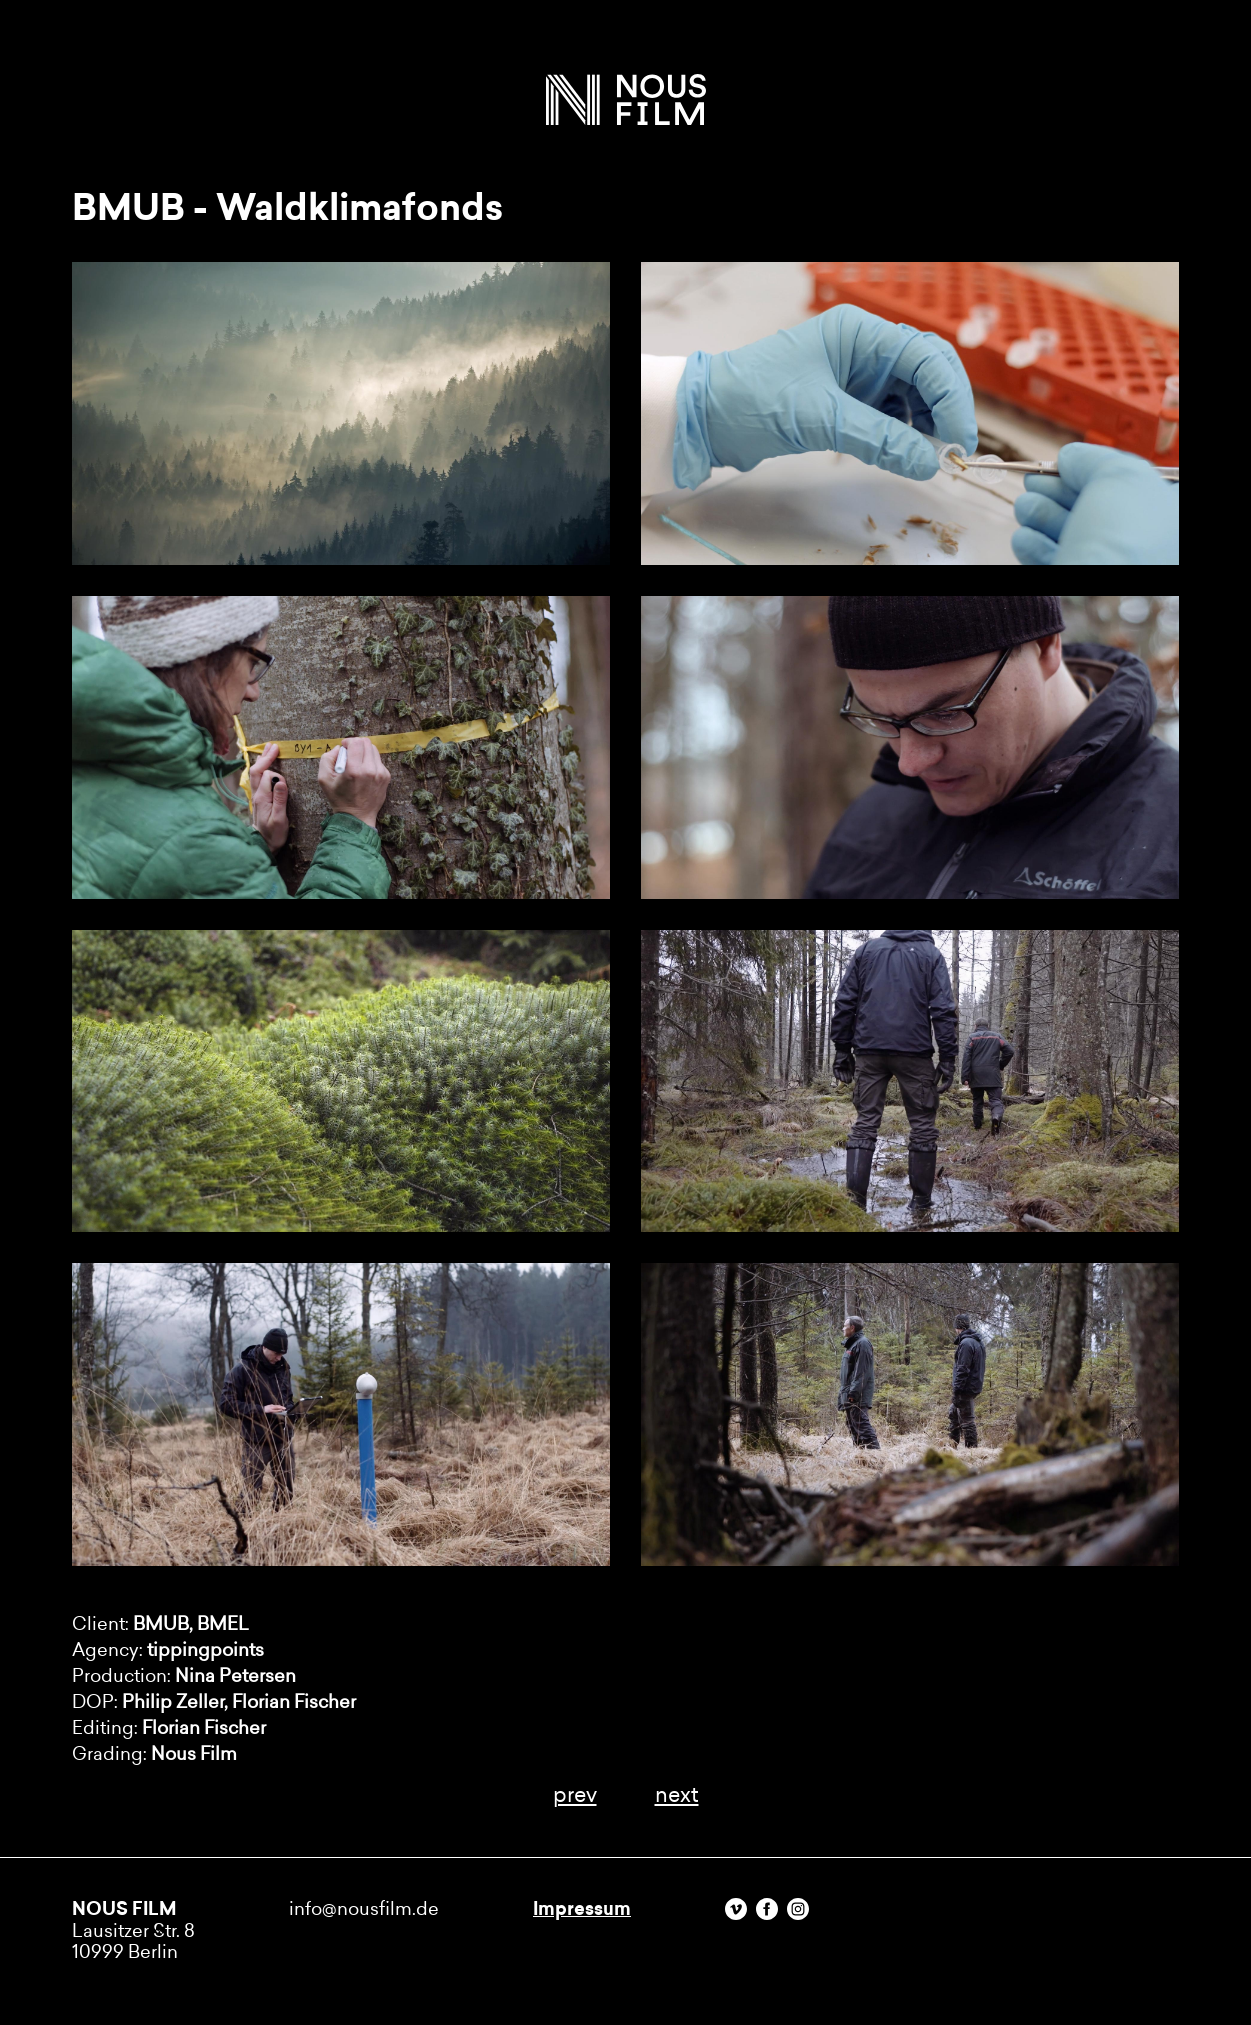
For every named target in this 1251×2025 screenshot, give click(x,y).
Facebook (767, 1909)
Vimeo (736, 1909)
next (677, 1794)
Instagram (798, 1909)
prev (575, 1794)
